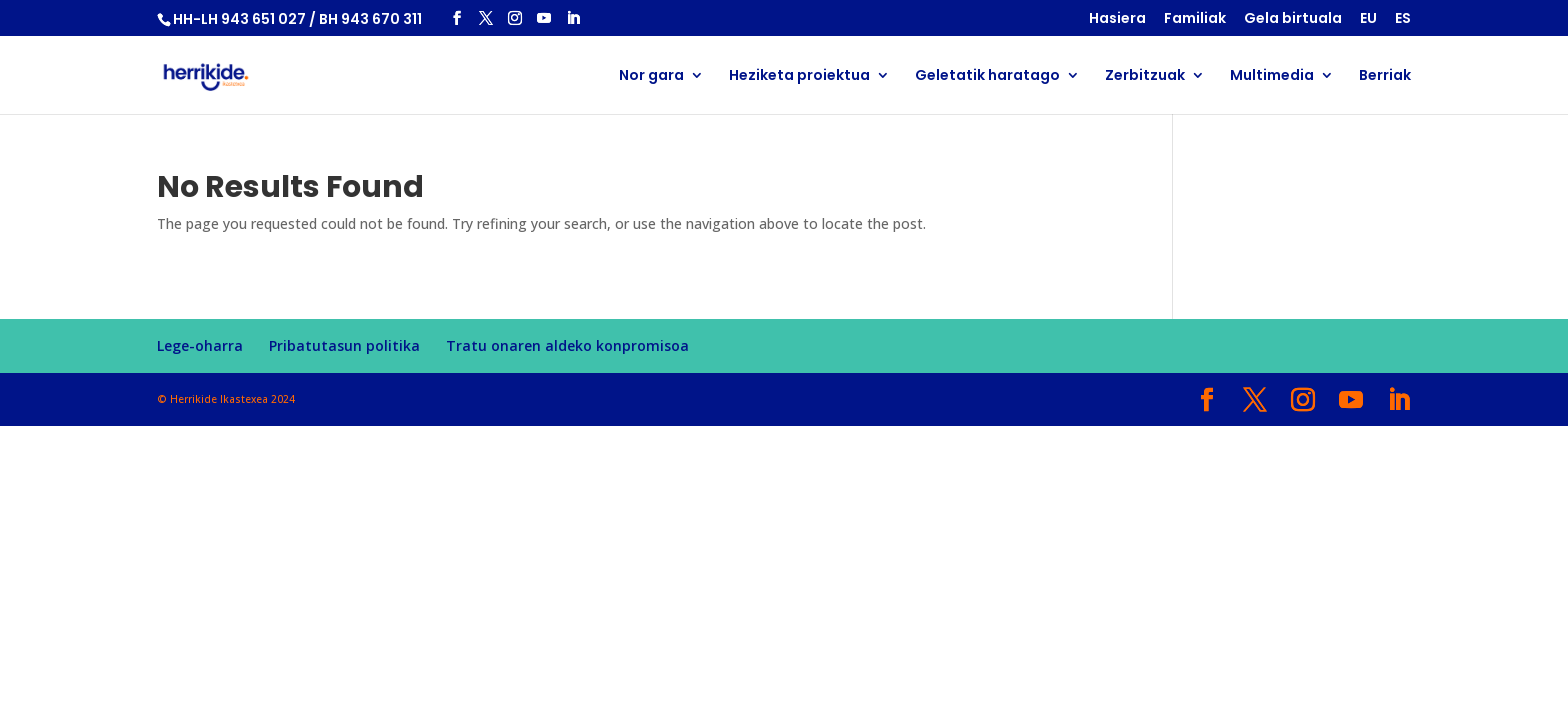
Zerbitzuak (1145, 76)
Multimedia (1272, 76)
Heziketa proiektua (799, 76)
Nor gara (651, 76)
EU (1368, 19)
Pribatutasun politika (344, 345)
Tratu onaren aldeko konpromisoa (567, 345)
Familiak (1195, 19)
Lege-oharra (200, 345)
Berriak (1385, 76)
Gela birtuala (1293, 19)
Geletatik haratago (987, 76)
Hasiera (1117, 19)
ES (1403, 19)
